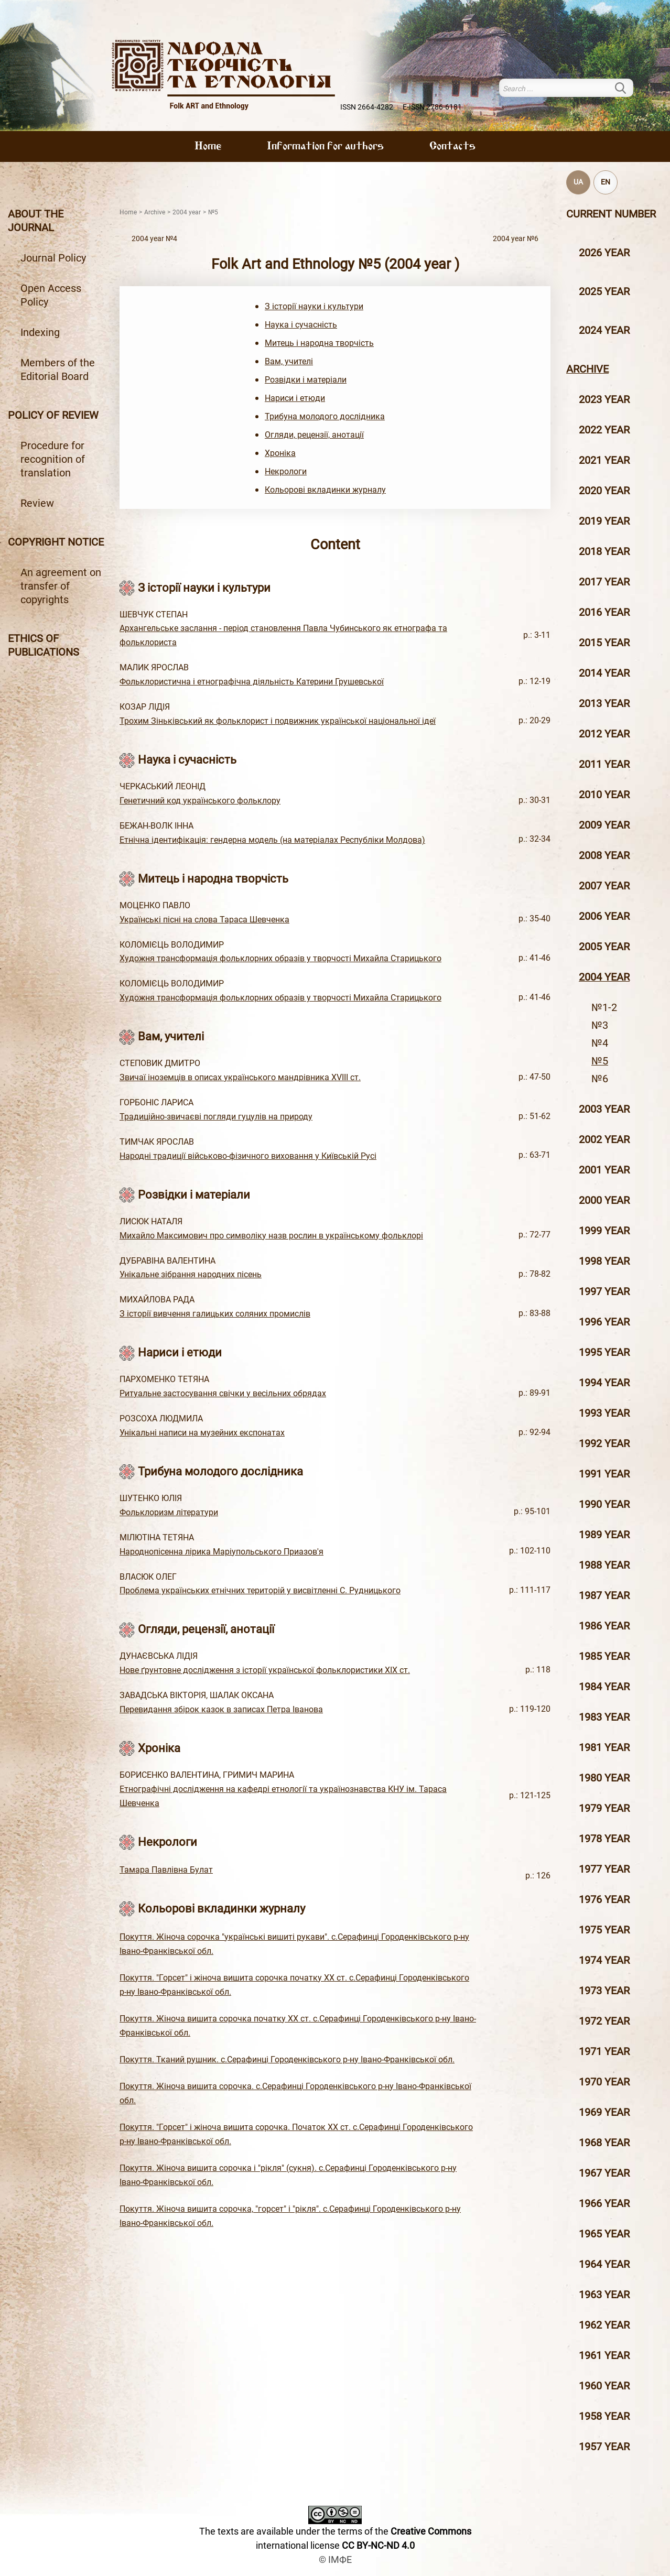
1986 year (604, 1625)
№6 (599, 1078)
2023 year (604, 399)
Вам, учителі (289, 361)
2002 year (604, 1139)
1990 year (604, 1504)
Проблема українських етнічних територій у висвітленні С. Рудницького (260, 1590)
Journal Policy (53, 258)
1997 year (604, 1291)
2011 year (604, 764)
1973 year (604, 1990)
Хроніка (280, 453)
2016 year (604, 612)
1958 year (604, 2416)
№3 (599, 1025)
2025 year (604, 291)
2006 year (604, 916)
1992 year (604, 1443)
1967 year (604, 2173)
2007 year (604, 885)
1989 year (604, 1534)
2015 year (604, 642)
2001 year (604, 1170)
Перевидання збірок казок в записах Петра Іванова (221, 1709)
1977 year (604, 1869)
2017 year (604, 581)
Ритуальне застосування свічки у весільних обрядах (223, 1393)
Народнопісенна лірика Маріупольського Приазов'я (221, 1552)
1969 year (604, 2112)
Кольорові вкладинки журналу (325, 490)
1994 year (604, 1382)
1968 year (604, 2142)
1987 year (604, 1595)
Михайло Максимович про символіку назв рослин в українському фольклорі (271, 1236)
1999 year (604, 1230)
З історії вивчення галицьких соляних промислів (215, 1314)
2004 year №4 (154, 239)
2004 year (604, 977)
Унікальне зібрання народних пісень (191, 1274)
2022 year (604, 429)
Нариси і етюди (295, 398)
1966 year (604, 2203)
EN (605, 182)
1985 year (604, 1656)
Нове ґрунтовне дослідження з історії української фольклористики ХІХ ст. (265, 1670)
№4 (599, 1043)
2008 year (604, 855)
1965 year (604, 2233)
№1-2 (604, 1007)
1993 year (604, 1413)
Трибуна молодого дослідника (325, 416)
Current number (611, 214)
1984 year (604, 1686)
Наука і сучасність (301, 325)
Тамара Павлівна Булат (166, 1870)
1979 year (604, 1808)
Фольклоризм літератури (169, 1512)
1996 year (604, 1322)
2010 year (604, 794)
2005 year (604, 946)
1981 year (604, 1747)
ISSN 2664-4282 (366, 107)
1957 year (604, 2446)
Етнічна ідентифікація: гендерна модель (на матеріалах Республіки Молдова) (272, 840)
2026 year (604, 252)
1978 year (604, 1838)
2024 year (604, 330)
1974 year (604, 1960)
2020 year (604, 490)
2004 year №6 (515, 239)
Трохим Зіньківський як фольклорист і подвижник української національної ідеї (278, 721)
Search (627, 88)
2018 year (604, 551)
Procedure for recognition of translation (52, 459)
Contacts (452, 147)
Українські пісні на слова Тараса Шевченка (204, 920)
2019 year (604, 521)
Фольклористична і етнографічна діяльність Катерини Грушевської (252, 682)
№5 (599, 1061)
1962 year (604, 2325)
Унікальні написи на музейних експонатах (202, 1433)
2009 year (604, 825)
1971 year (604, 2051)
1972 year (604, 2021)
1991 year (604, 1474)
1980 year (604, 1777)
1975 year (604, 1929)
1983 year (604, 1717)
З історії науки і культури (314, 306)
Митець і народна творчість (319, 343)
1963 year (604, 2294)
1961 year (604, 2355)
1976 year (604, 1899)
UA (578, 182)
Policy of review (53, 415)
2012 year (604, 733)
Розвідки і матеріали (306, 380)
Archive (587, 369)
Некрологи (286, 471)
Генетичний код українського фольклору (200, 801)
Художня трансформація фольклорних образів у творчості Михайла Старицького (280, 958)
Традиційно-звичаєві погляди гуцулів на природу (216, 1117)
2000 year (604, 1200)
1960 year (604, 2385)
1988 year (604, 1565)
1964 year (604, 2264)
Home (207, 147)
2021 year (604, 460)
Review (37, 503)
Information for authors (325, 147)
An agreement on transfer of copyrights (60, 586)
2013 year (604, 703)
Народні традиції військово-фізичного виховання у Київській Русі (248, 1156)
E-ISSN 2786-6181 (432, 107)
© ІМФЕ (335, 2559)
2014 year (604, 673)
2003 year (604, 1109)
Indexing (40, 332)
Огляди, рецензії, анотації (314, 435)
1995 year (604, 1352)
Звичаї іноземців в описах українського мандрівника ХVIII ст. (240, 1077)
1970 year (604, 2081)
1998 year (604, 1261)
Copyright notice (56, 542)
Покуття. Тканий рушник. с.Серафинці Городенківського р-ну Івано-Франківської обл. (287, 2059)
